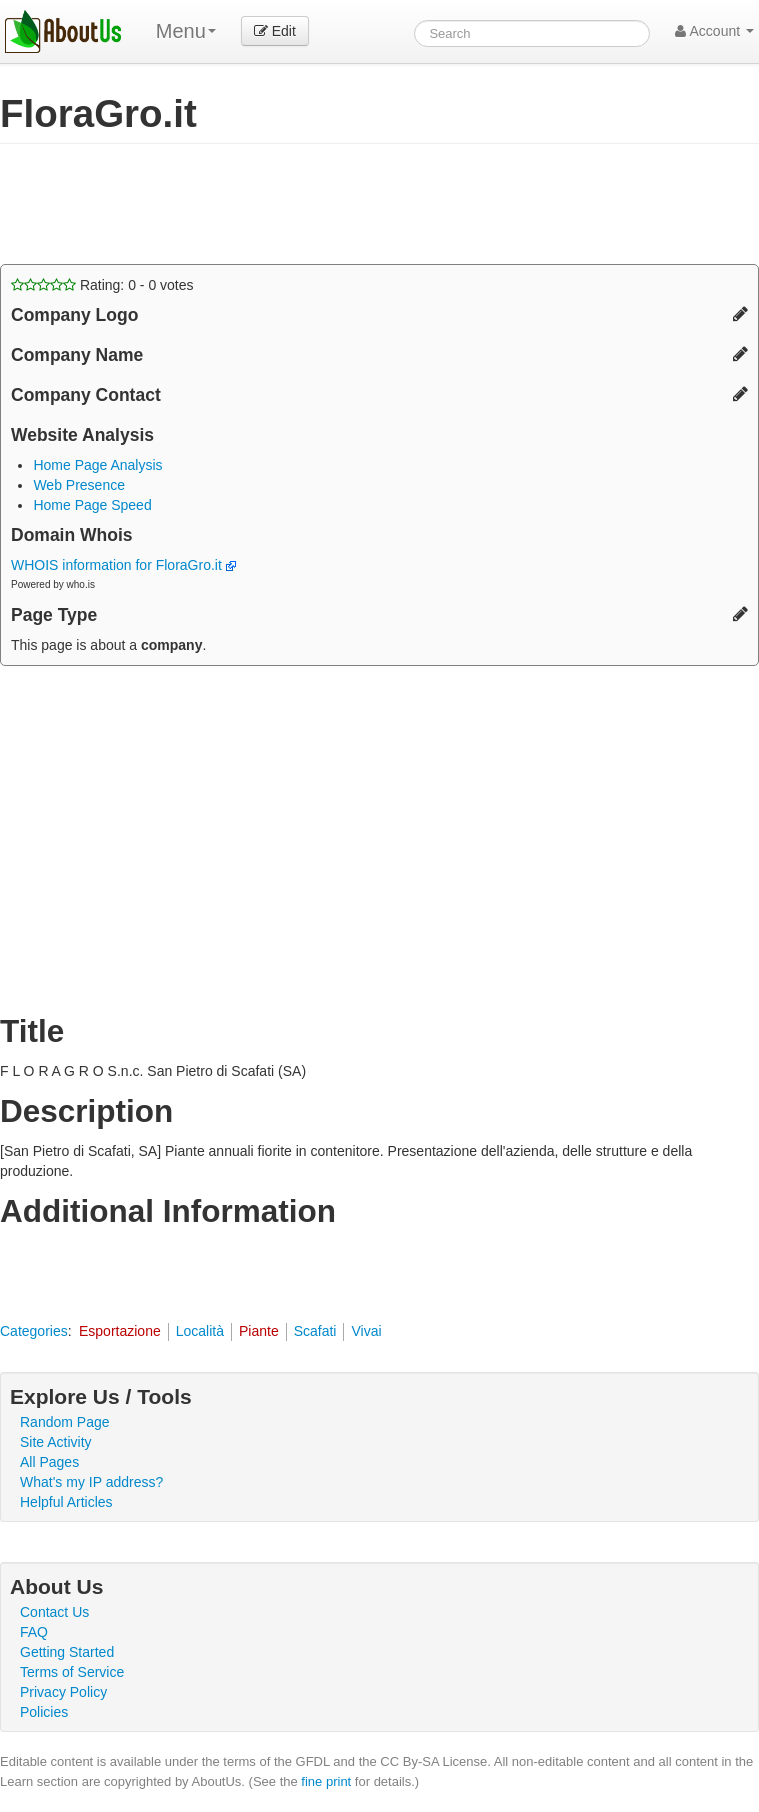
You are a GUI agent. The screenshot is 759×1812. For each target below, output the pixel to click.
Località (200, 1331)
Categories (34, 1331)
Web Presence (79, 485)
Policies (44, 1712)
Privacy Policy (63, 1692)
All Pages (49, 1462)
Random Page (65, 1422)
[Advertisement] (234, 204)
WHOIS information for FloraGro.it (123, 565)
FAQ (34, 1632)
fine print (326, 1781)
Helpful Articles (66, 1502)
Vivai (366, 1331)
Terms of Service (72, 1672)
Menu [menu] (186, 31)
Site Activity (56, 1442)
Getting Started (67, 1652)
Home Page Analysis (97, 465)
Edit (275, 31)
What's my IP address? (91, 1482)
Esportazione (120, 1331)
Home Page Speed (92, 505)
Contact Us (54, 1612)
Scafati (315, 1331)
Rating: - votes (102, 285)
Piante (259, 1331)
